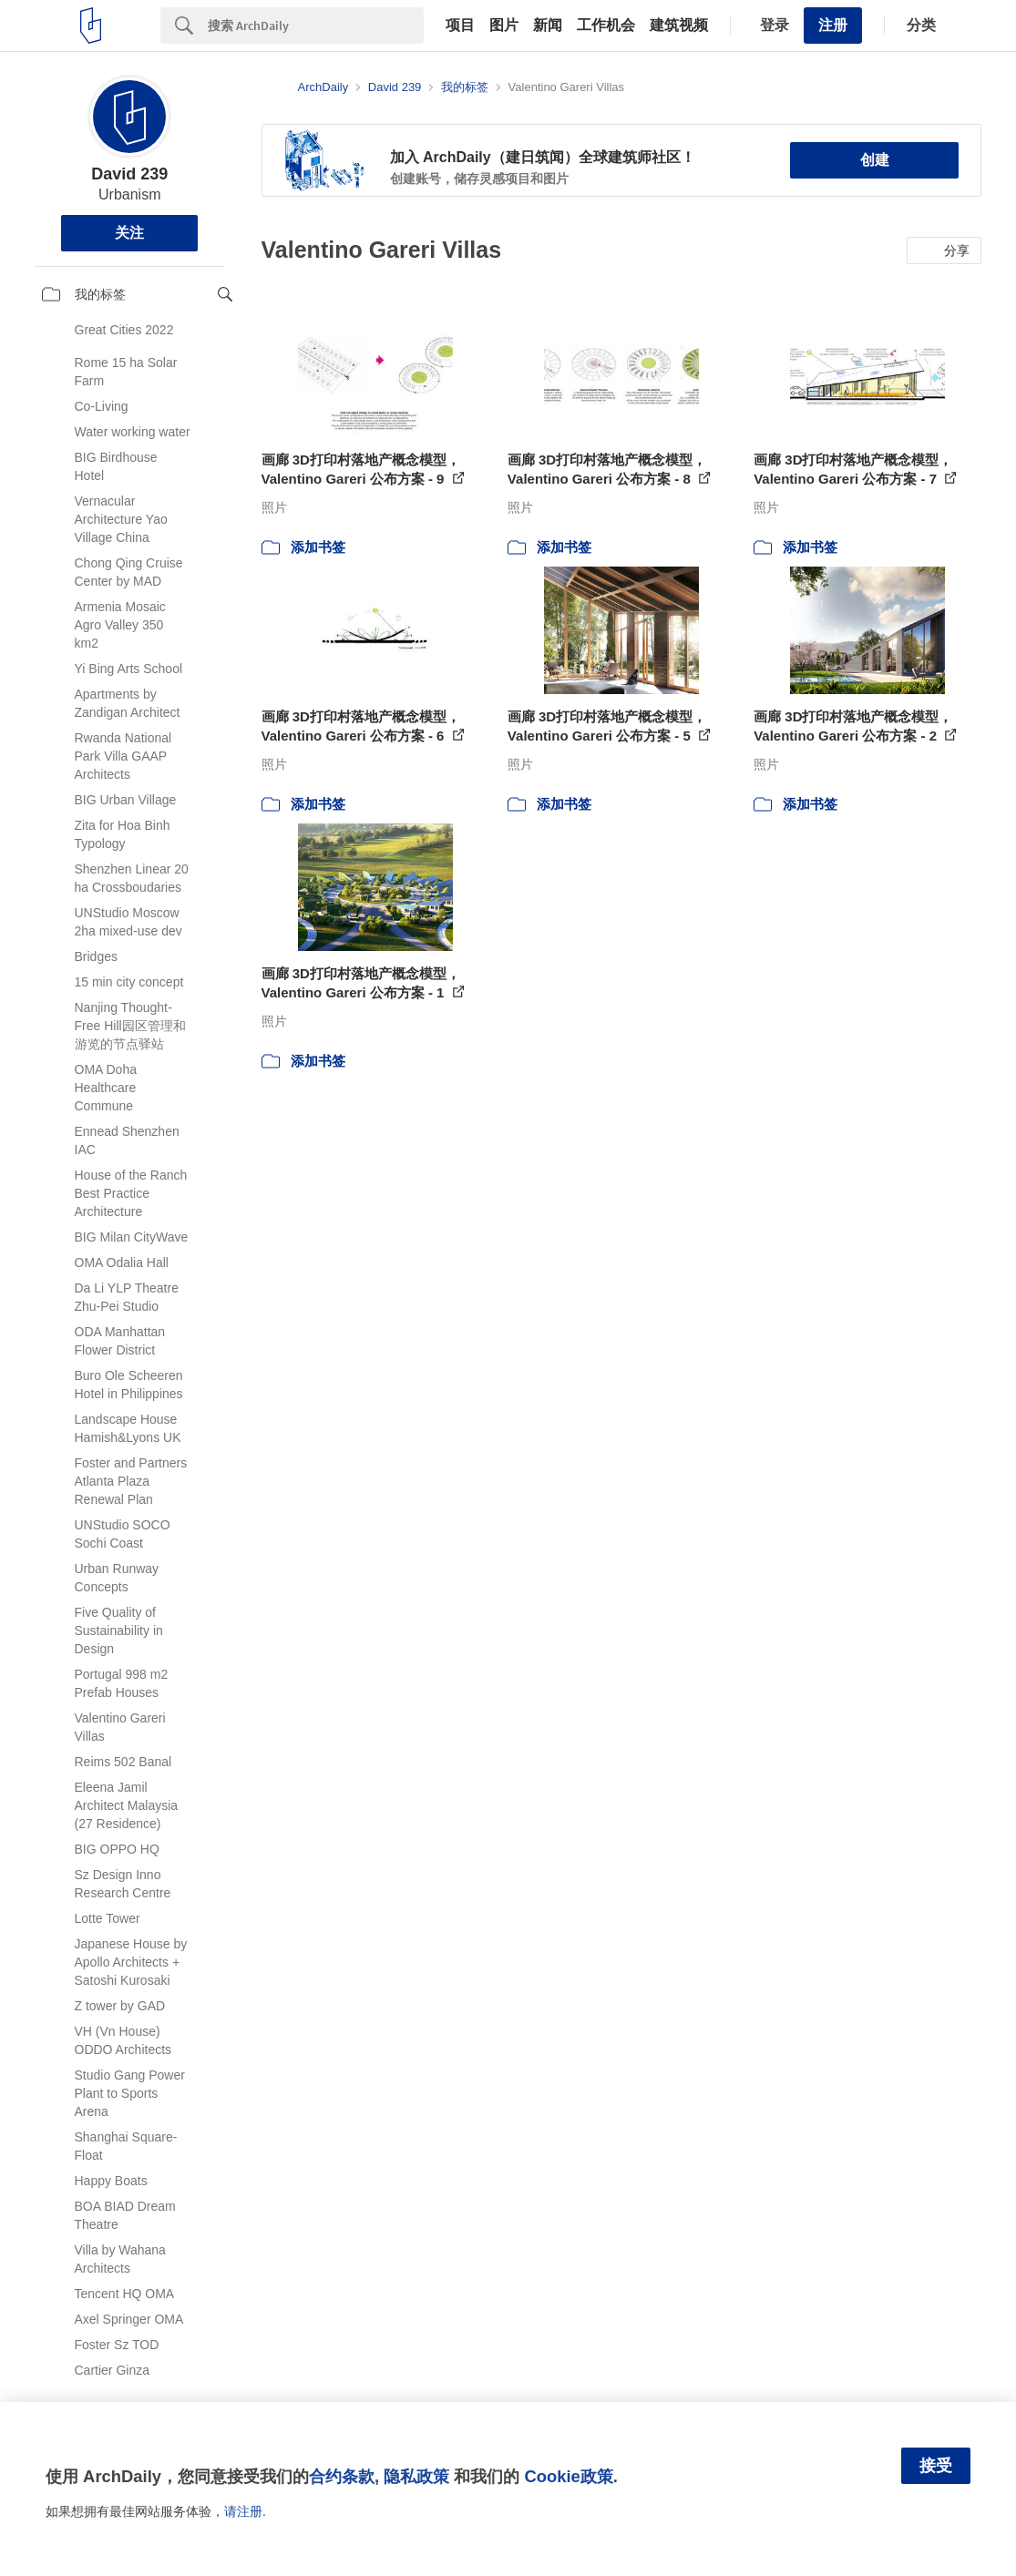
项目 (460, 25)
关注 (129, 232)
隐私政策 (416, 2476)
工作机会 (606, 25)
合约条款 (342, 2476)
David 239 (129, 174)
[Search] (316, 25)
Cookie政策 (568, 2476)
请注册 (243, 2511)
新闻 (547, 25)
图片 (503, 25)
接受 (935, 2466)
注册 (832, 25)
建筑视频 (679, 25)
